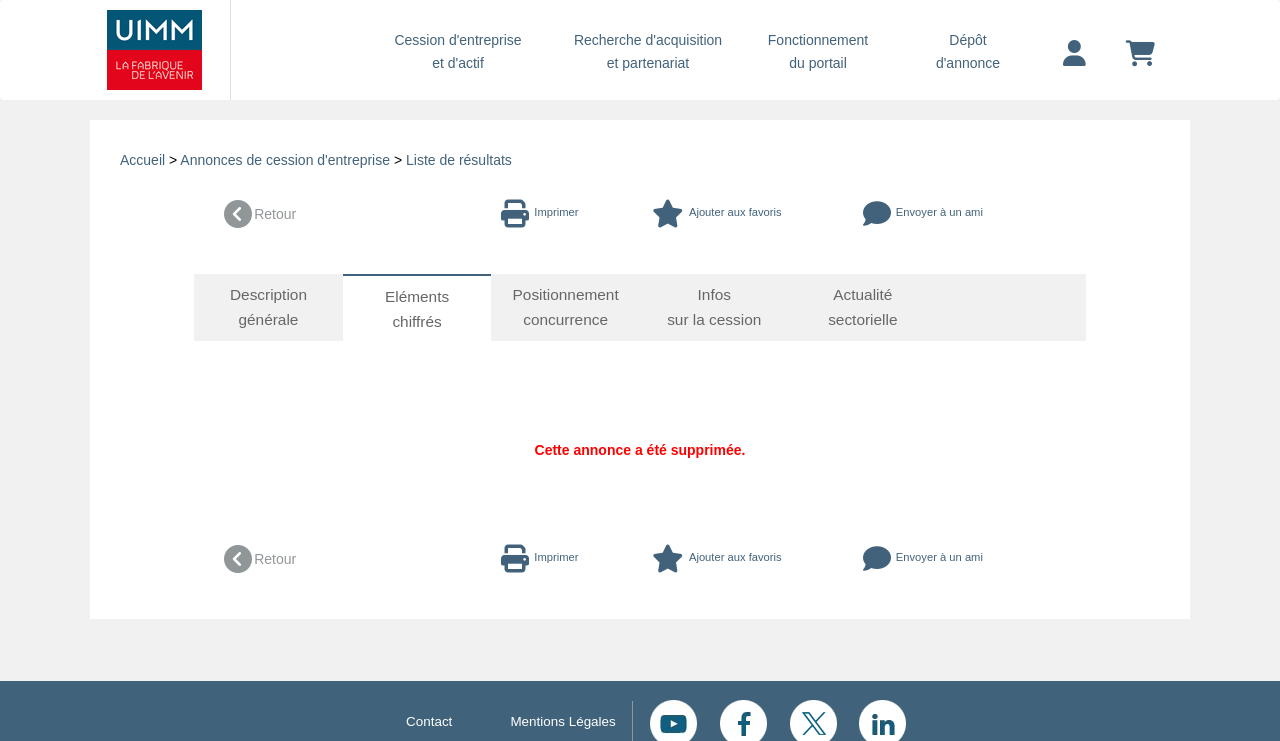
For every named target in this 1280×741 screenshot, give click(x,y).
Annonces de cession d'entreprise (285, 160)
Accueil (142, 160)
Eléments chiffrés (417, 309)
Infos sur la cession (714, 307)
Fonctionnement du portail (818, 51)
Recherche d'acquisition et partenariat (648, 51)
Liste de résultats (459, 160)
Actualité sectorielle (863, 307)
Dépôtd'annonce (968, 51)
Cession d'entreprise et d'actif (458, 51)
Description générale (268, 307)
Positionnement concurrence (565, 307)
